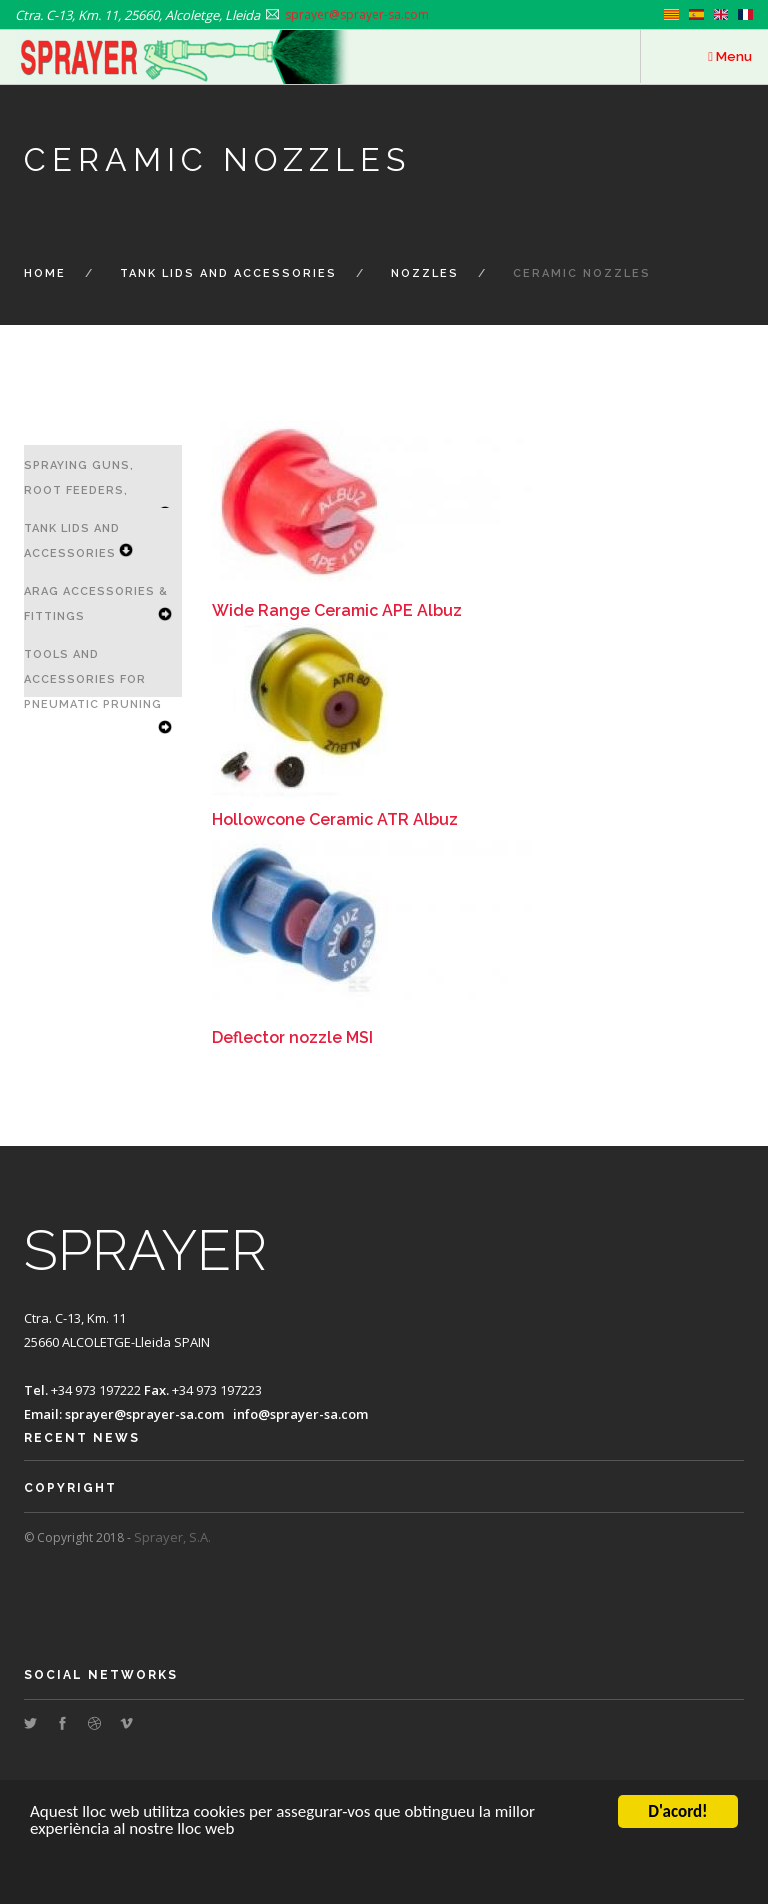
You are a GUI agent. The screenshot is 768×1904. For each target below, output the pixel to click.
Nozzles (425, 273)
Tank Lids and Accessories (228, 273)
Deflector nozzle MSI (292, 1037)
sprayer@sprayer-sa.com (144, 1414)
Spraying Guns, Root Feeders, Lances (79, 490)
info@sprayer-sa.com (300, 1414)
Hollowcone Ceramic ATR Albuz (335, 819)
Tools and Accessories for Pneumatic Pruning (93, 679)
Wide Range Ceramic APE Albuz (337, 610)
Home (45, 273)
